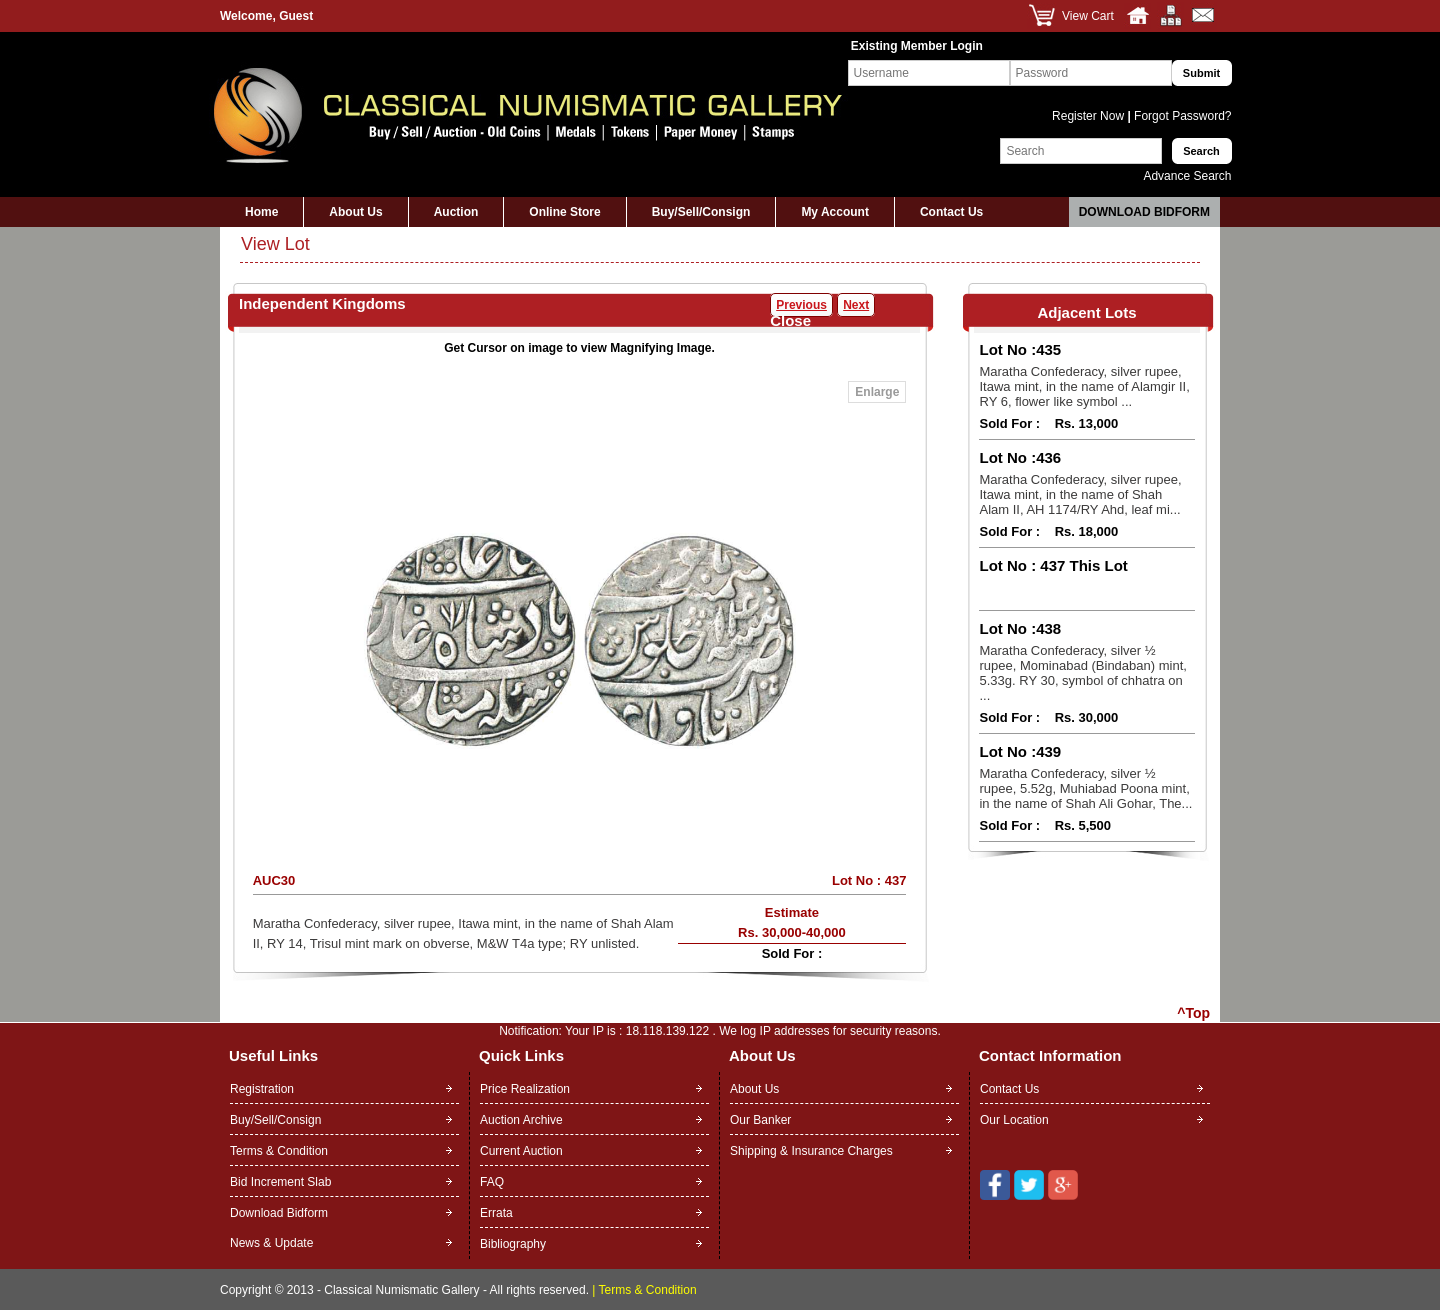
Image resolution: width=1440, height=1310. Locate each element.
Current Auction (521, 1151)
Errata (496, 1213)
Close (790, 320)
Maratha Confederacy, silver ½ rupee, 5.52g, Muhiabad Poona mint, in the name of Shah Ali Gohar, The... (1085, 788)
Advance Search (1187, 176)
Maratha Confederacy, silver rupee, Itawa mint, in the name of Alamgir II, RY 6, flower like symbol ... (1084, 386)
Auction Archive (521, 1120)
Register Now (1089, 116)
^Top (1193, 1013)
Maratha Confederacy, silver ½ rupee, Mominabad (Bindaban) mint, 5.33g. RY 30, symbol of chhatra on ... (1082, 673)
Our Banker (760, 1120)
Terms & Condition (279, 1151)
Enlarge (877, 392)
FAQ (492, 1182)
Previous (801, 305)
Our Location (1014, 1120)
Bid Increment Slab (280, 1182)
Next (856, 305)
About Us (355, 212)
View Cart (1088, 16)
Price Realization (525, 1089)
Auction (456, 212)
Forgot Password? (1181, 116)
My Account (835, 212)
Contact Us (951, 212)
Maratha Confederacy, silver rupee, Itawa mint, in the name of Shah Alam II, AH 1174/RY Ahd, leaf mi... (1080, 494)
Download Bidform (1144, 212)
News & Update (271, 1243)
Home (261, 212)
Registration (262, 1089)
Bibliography (513, 1244)
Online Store (564, 212)
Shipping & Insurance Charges (811, 1151)
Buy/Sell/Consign (701, 212)
